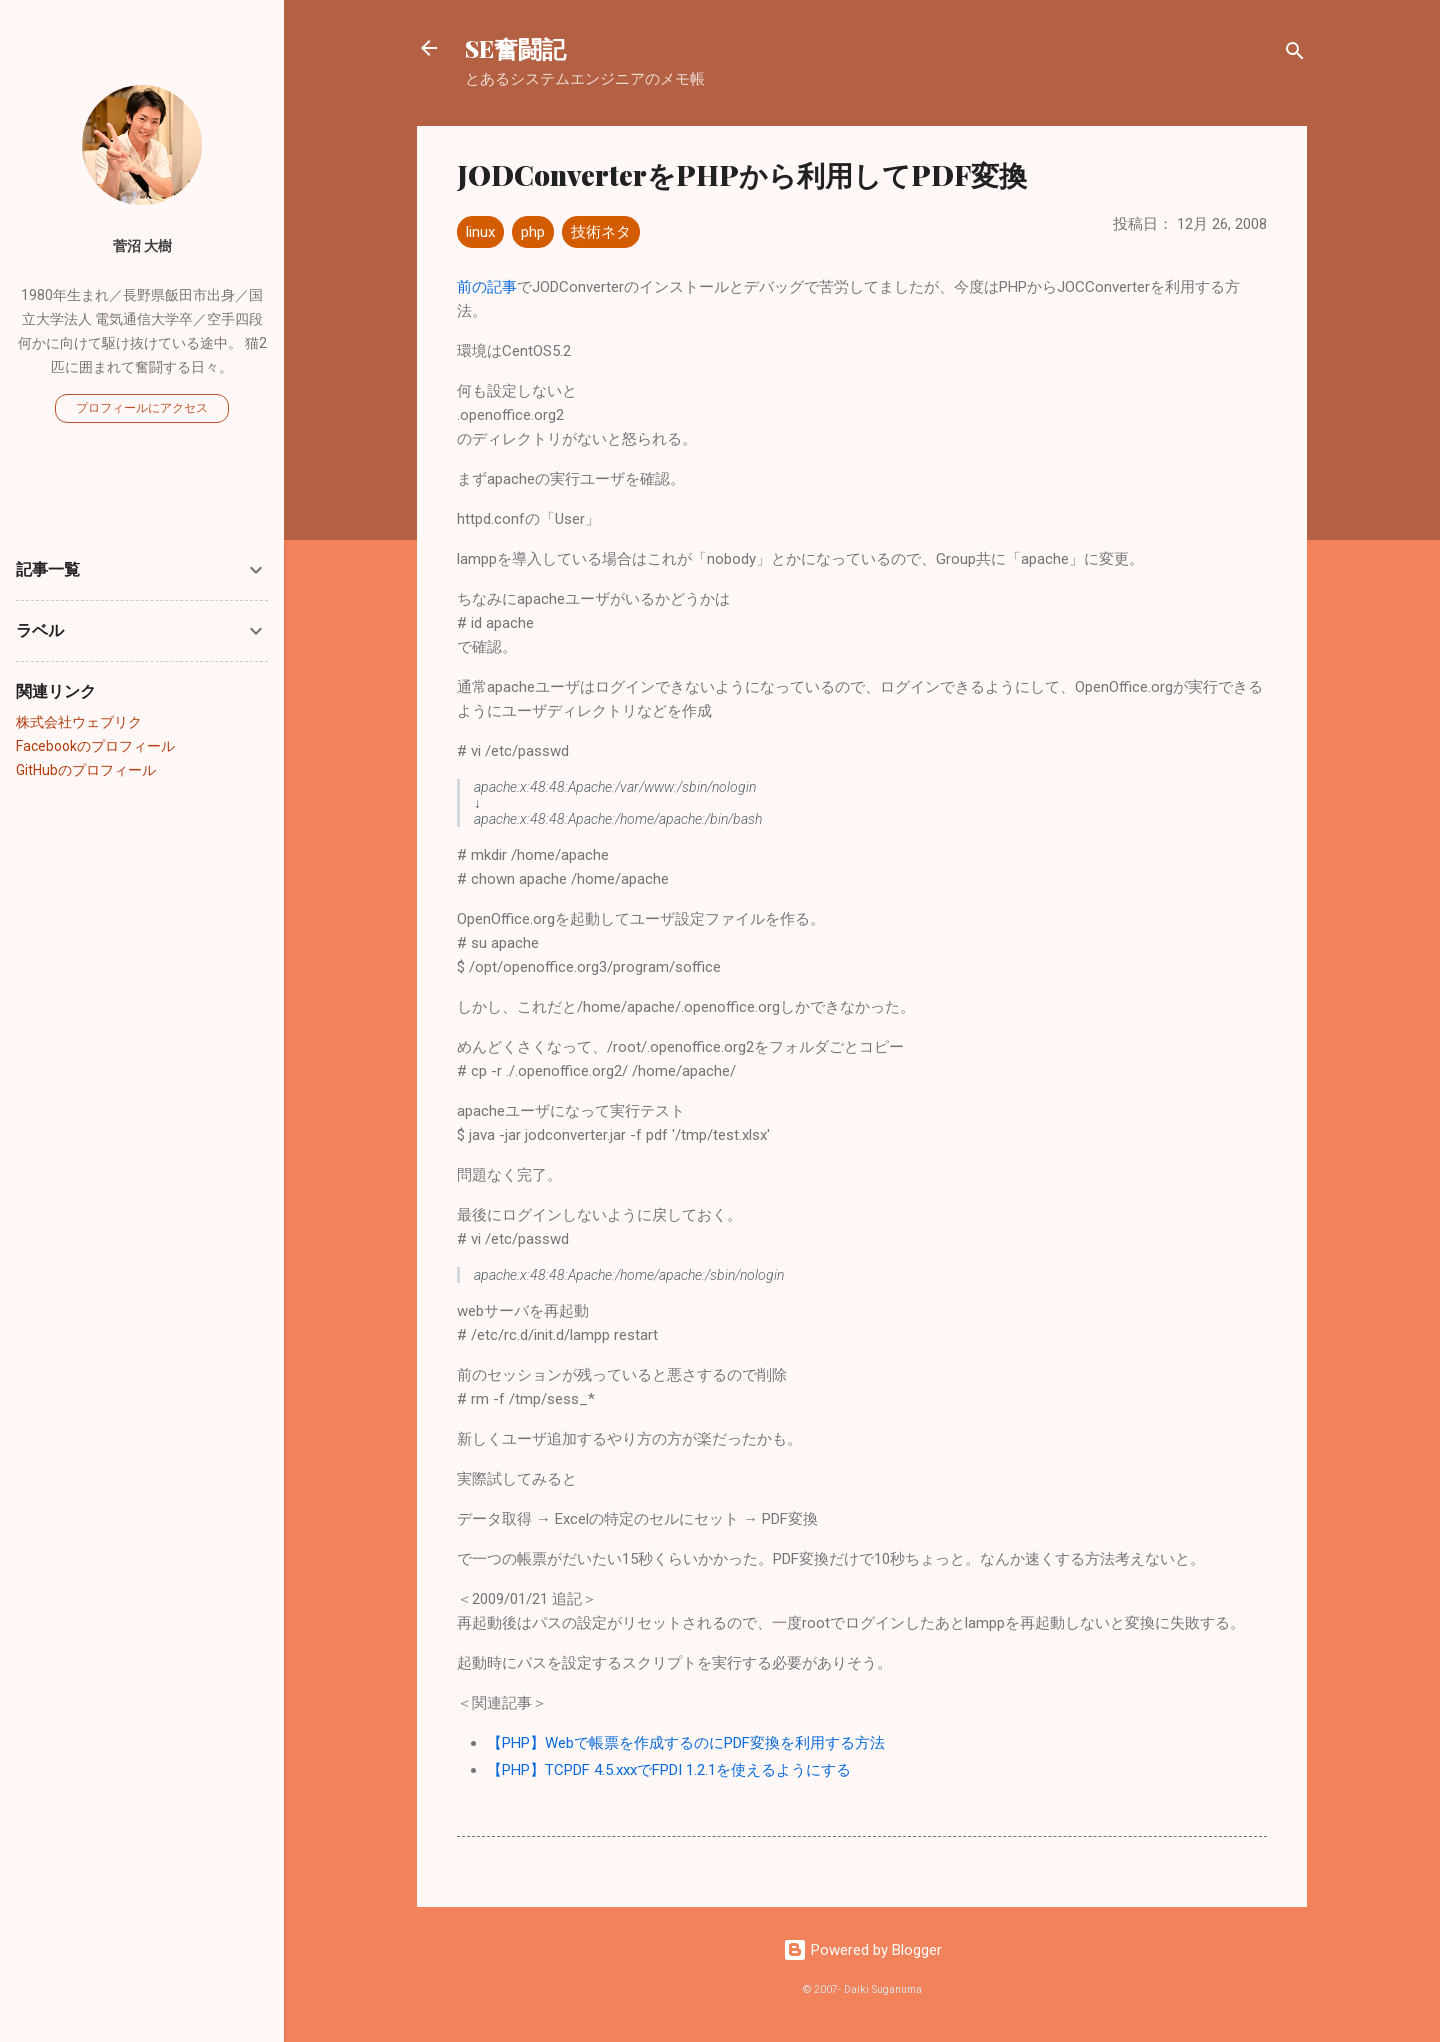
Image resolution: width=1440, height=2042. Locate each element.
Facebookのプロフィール (95, 746)
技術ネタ (601, 232)
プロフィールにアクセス (142, 408)
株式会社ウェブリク (79, 722)
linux (480, 232)
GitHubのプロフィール (86, 770)
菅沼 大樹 (142, 246)
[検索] (1295, 54)
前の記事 (487, 287)
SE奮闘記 (515, 48)
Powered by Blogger (862, 1950)
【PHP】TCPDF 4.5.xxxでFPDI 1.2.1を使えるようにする (669, 1770)
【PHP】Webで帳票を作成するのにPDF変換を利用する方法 (686, 1743)
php (533, 232)
